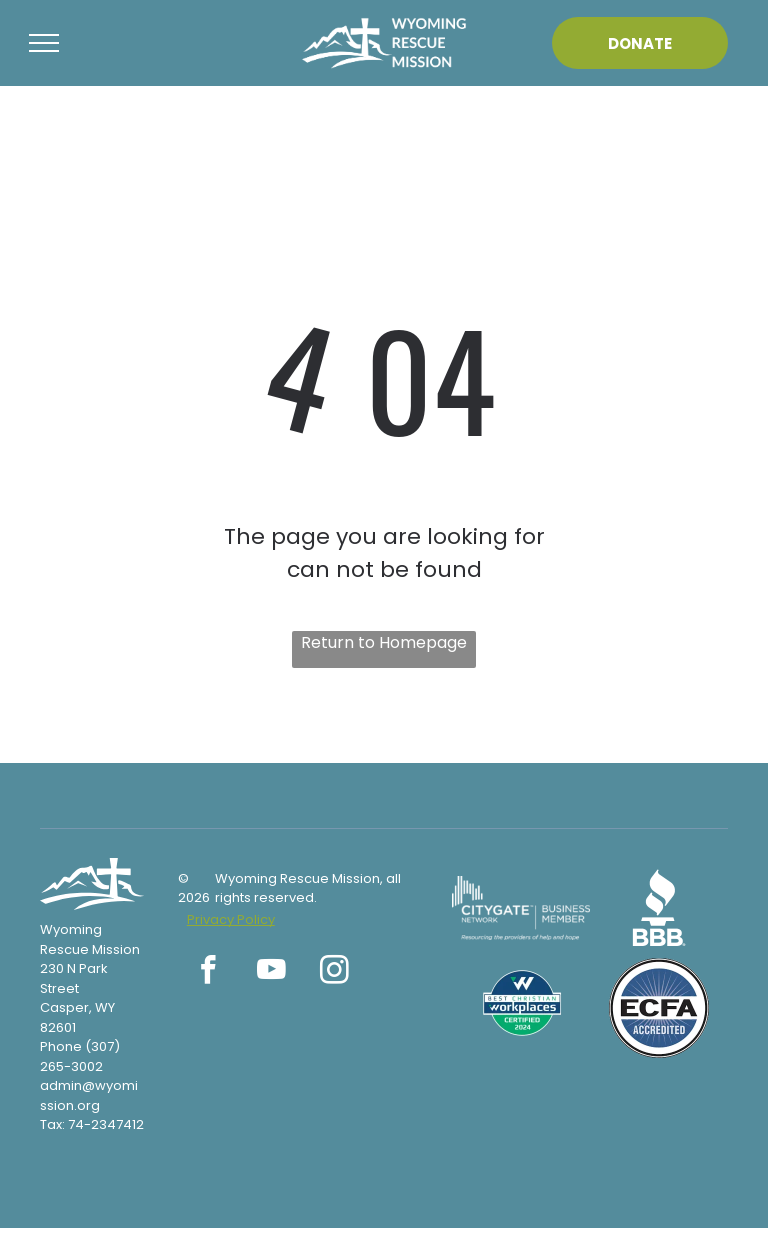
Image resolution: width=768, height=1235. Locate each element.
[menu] (44, 43)
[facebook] (208, 973)
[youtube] (271, 973)
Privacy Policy (231, 919)
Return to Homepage (384, 642)
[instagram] (334, 973)
